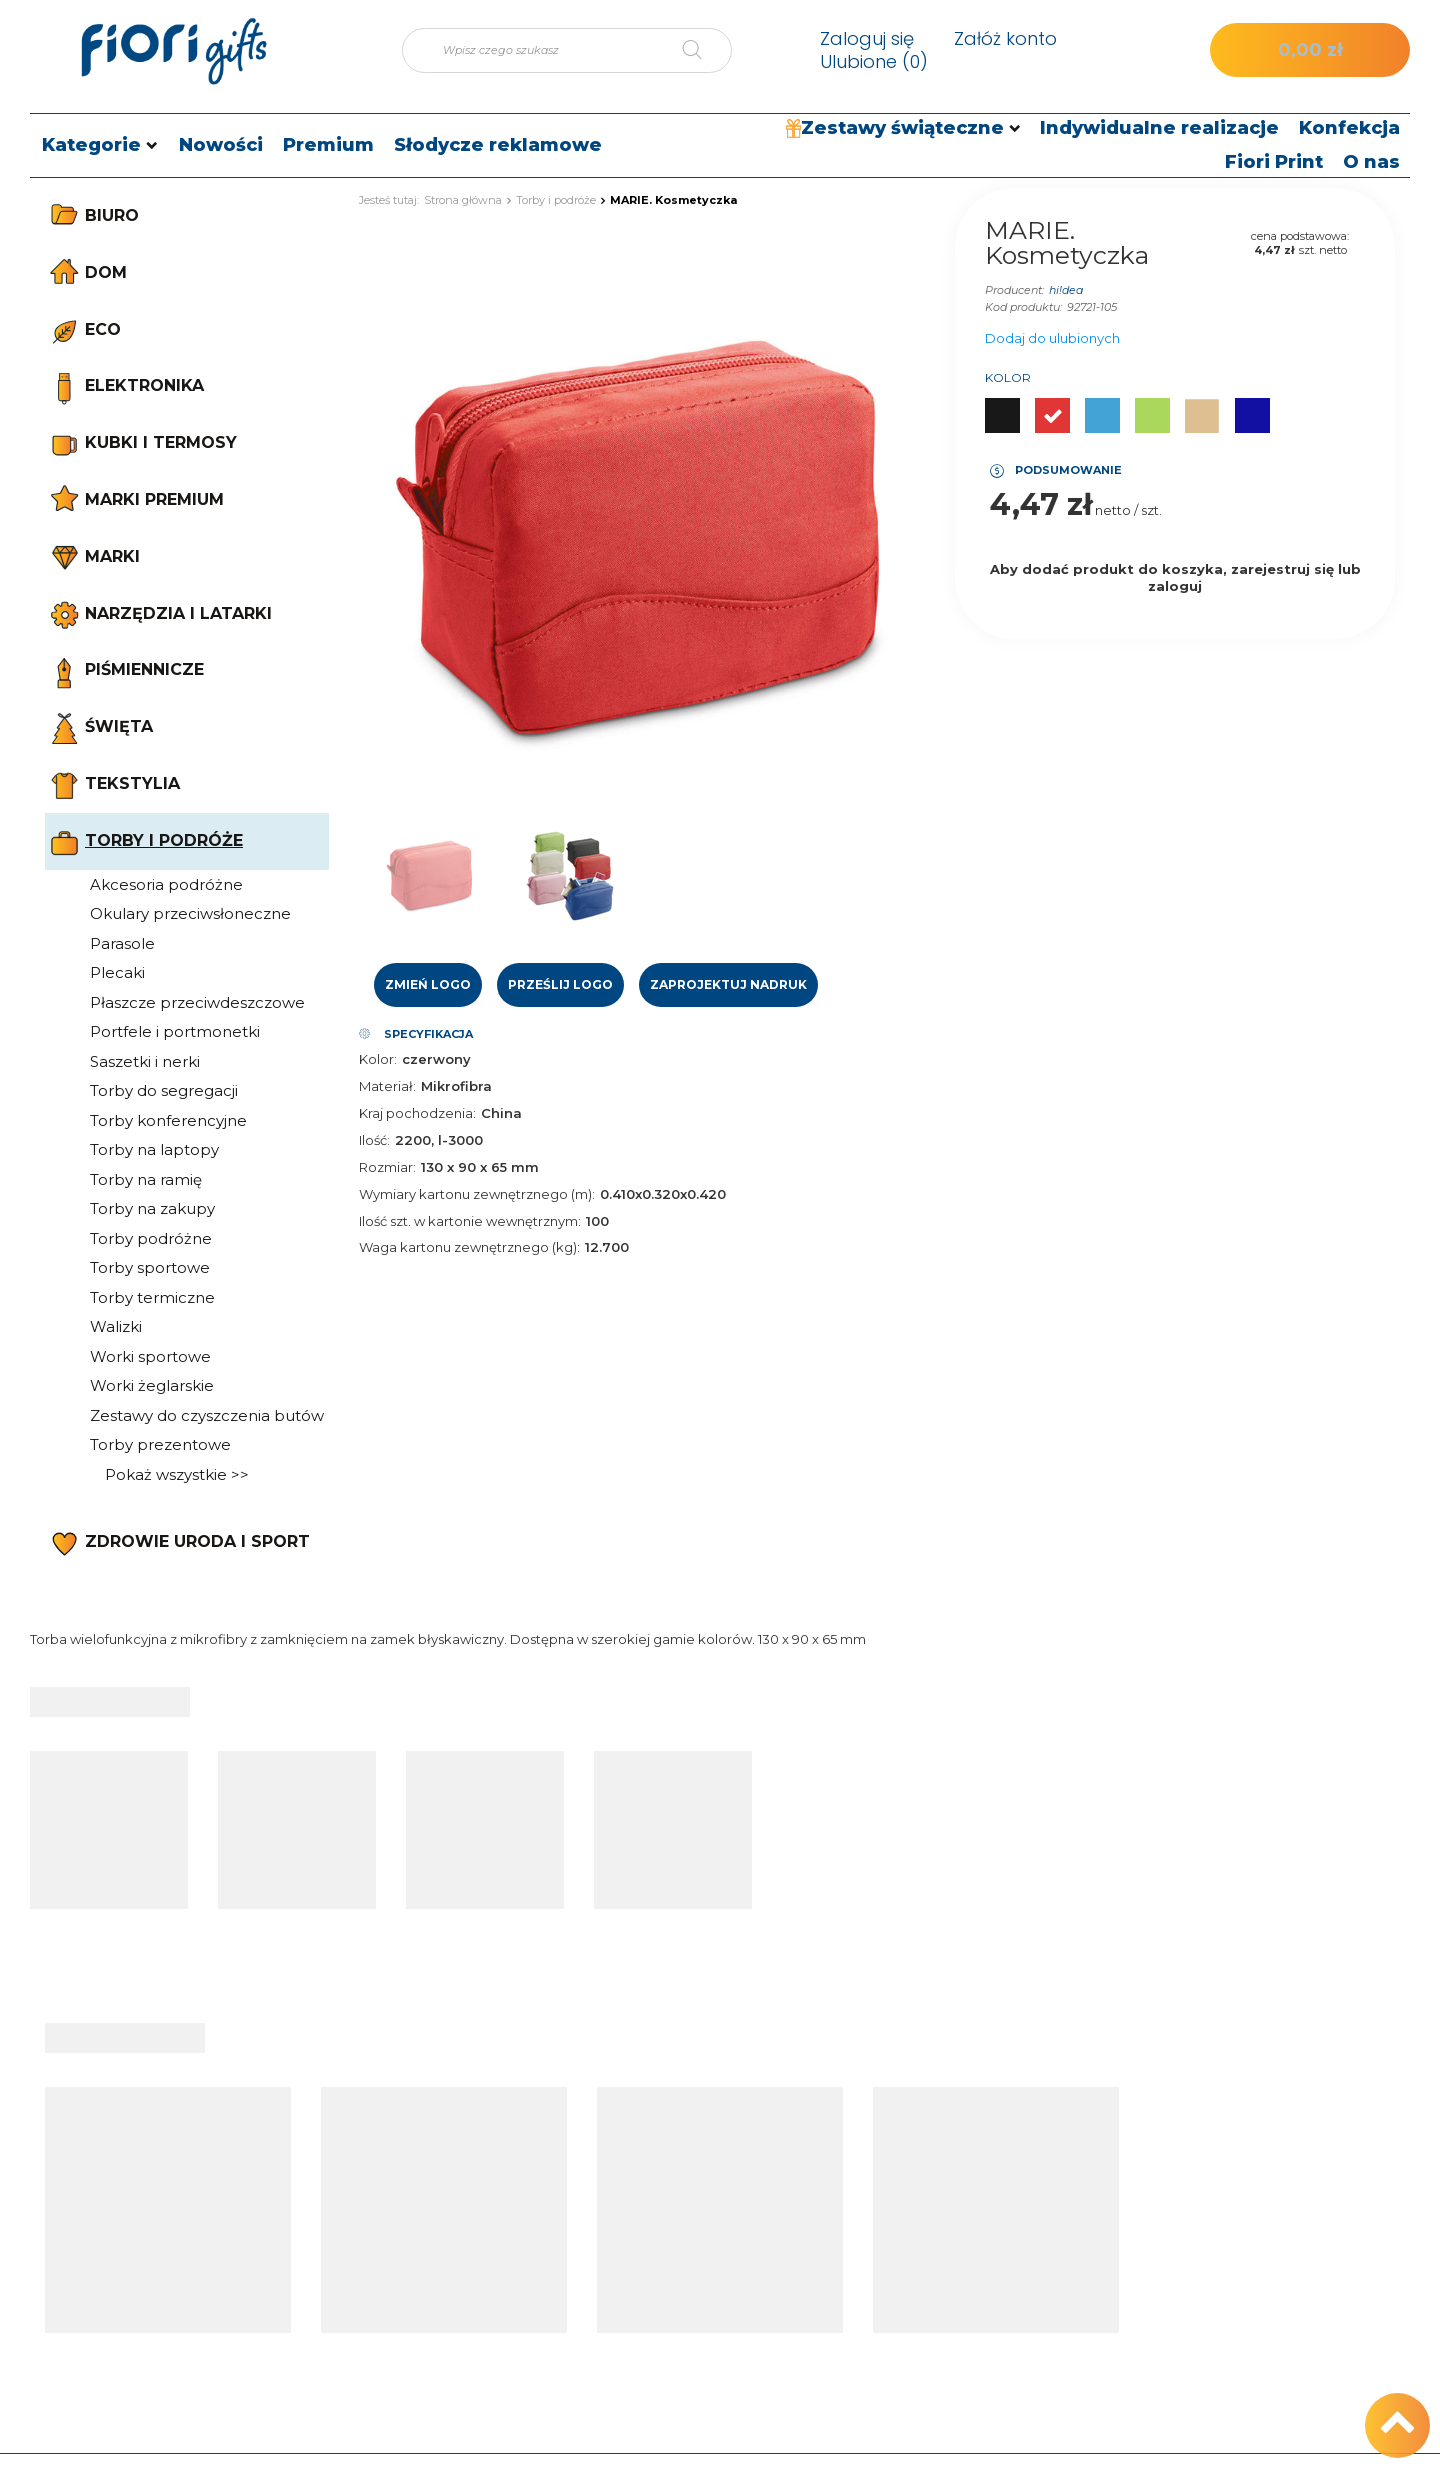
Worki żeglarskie (152, 1385)
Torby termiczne (152, 1297)
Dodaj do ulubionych (1052, 338)
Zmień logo (428, 984)
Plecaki (117, 972)
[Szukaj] (707, 50)
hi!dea (1066, 290)
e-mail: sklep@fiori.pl (1259, 2199)
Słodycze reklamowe (498, 145)
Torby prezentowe (160, 1444)
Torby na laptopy (154, 1149)
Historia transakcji (744, 2263)
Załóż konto (1005, 38)
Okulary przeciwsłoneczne (190, 913)
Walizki (116, 1326)
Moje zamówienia (745, 2167)
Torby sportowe (150, 1267)
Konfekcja (1349, 128)
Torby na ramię (146, 1179)
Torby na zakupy (152, 1208)
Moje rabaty (725, 2294)
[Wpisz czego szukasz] (567, 50)
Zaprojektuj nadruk (728, 984)
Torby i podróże (556, 200)
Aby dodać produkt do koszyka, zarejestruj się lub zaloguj (1175, 577)
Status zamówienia (498, 2167)
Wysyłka (965, 2199)
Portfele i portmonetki (175, 1031)
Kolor (1008, 377)
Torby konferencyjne (168, 1120)
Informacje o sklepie (1006, 2167)
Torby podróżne (151, 1238)
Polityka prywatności (1008, 2294)
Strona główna (463, 200)
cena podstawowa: (1300, 236)
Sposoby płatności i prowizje (1034, 2231)
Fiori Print (1274, 162)
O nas (1371, 162)
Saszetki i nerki (145, 1061)
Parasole (122, 943)
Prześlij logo (560, 984)
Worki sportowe (150, 1356)
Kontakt (1231, 2124)
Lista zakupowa (738, 2231)
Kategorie (91, 145)
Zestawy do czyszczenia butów (207, 1415)
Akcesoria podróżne (166, 884)
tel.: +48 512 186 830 (1258, 2167)
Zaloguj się (867, 38)
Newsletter (723, 2326)
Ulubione (874, 61)
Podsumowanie (1068, 470)
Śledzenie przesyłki (498, 2199)
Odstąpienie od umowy (1017, 2326)
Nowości (221, 145)
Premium (328, 145)
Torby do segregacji (164, 1090)
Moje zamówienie (526, 2124)
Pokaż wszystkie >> (177, 1474)
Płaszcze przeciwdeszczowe (197, 1002)
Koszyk (709, 2199)
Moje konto (745, 2124)
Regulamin (974, 2263)
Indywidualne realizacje (1159, 128)
